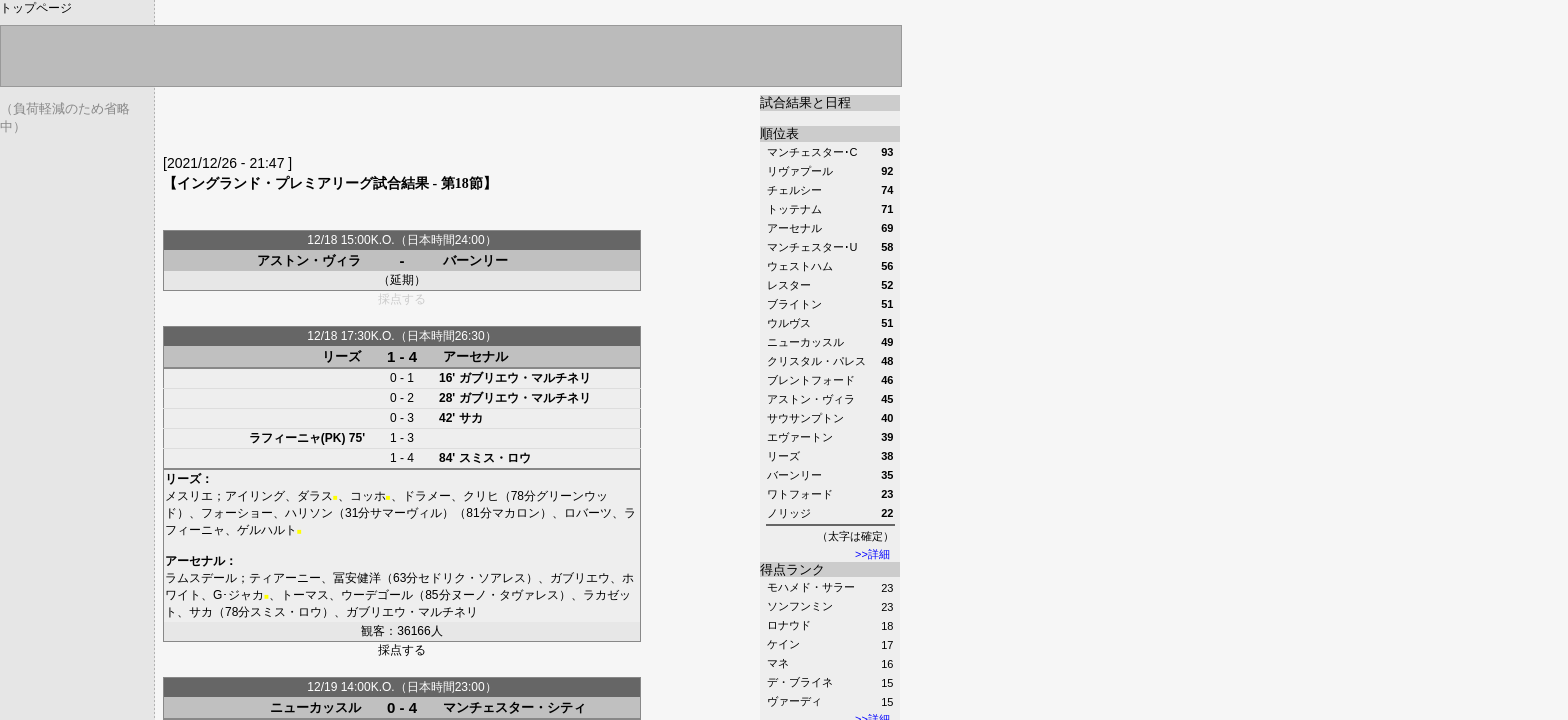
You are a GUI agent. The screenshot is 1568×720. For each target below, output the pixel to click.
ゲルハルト (267, 530)
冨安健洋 (357, 578)
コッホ (368, 496)
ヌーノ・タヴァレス (505, 595)
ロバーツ (588, 513)
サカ (471, 418)
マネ (778, 663)
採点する (402, 650)
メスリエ (189, 496)
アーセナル (475, 356)
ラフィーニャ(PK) (297, 438)
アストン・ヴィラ (309, 260)
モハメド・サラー (811, 587)
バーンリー (475, 260)
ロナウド (789, 625)
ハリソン (309, 513)
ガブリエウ (580, 578)
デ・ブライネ (800, 682)
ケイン (783, 644)
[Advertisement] (397, 125)
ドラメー (427, 496)
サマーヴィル (406, 513)
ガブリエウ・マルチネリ (525, 378)
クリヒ (481, 496)
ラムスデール (201, 578)
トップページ (36, 8)
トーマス (305, 595)
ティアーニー (285, 578)
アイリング (255, 496)
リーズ (341, 356)
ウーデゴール (377, 595)
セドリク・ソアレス (472, 578)
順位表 (779, 133)
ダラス (315, 496)
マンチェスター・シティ (514, 707)
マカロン (516, 513)
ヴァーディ (794, 701)
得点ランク (792, 569)
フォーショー (237, 513)
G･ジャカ (238, 595)
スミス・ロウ (495, 458)
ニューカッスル (315, 707)
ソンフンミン (800, 606)
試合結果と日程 (805, 102)
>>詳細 (872, 554)
